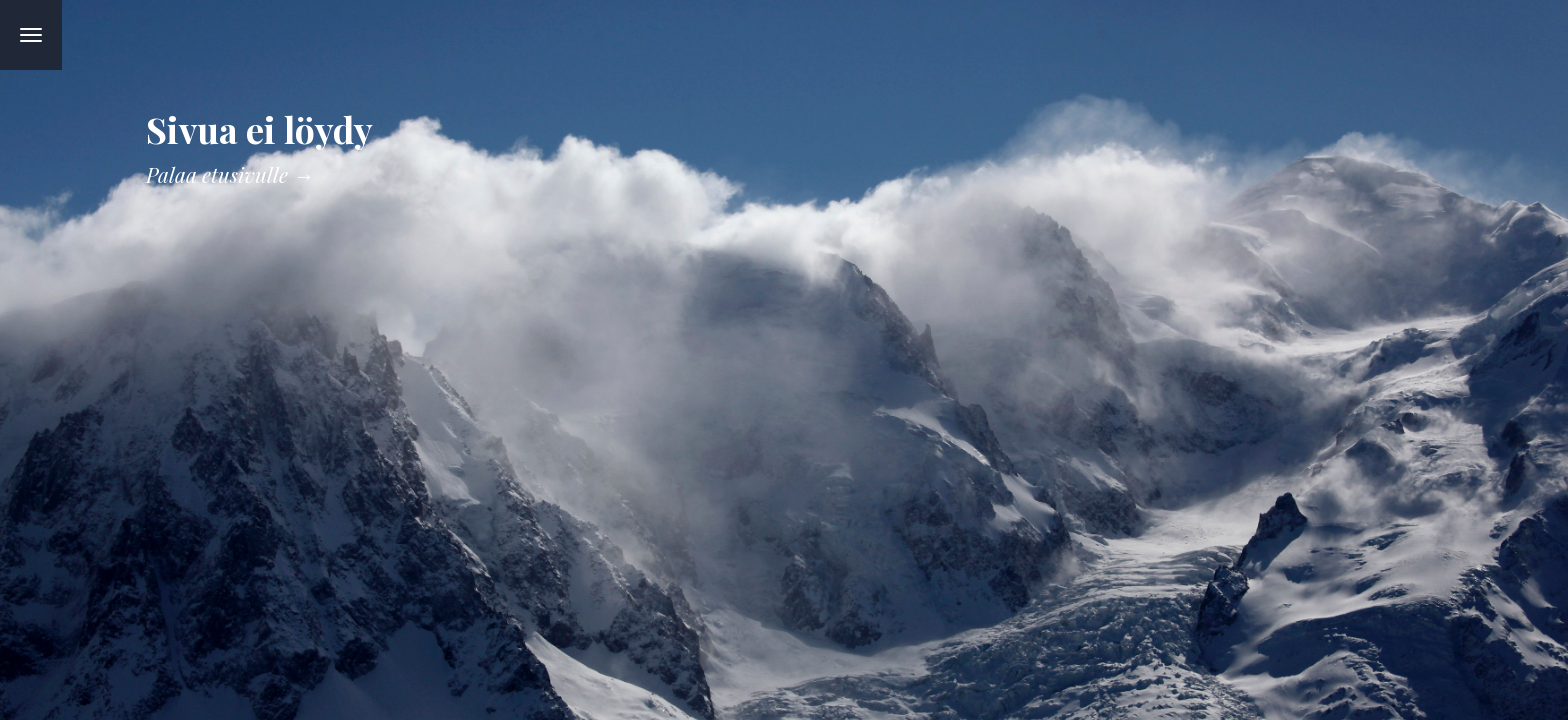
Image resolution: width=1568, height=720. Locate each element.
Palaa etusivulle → (230, 174)
